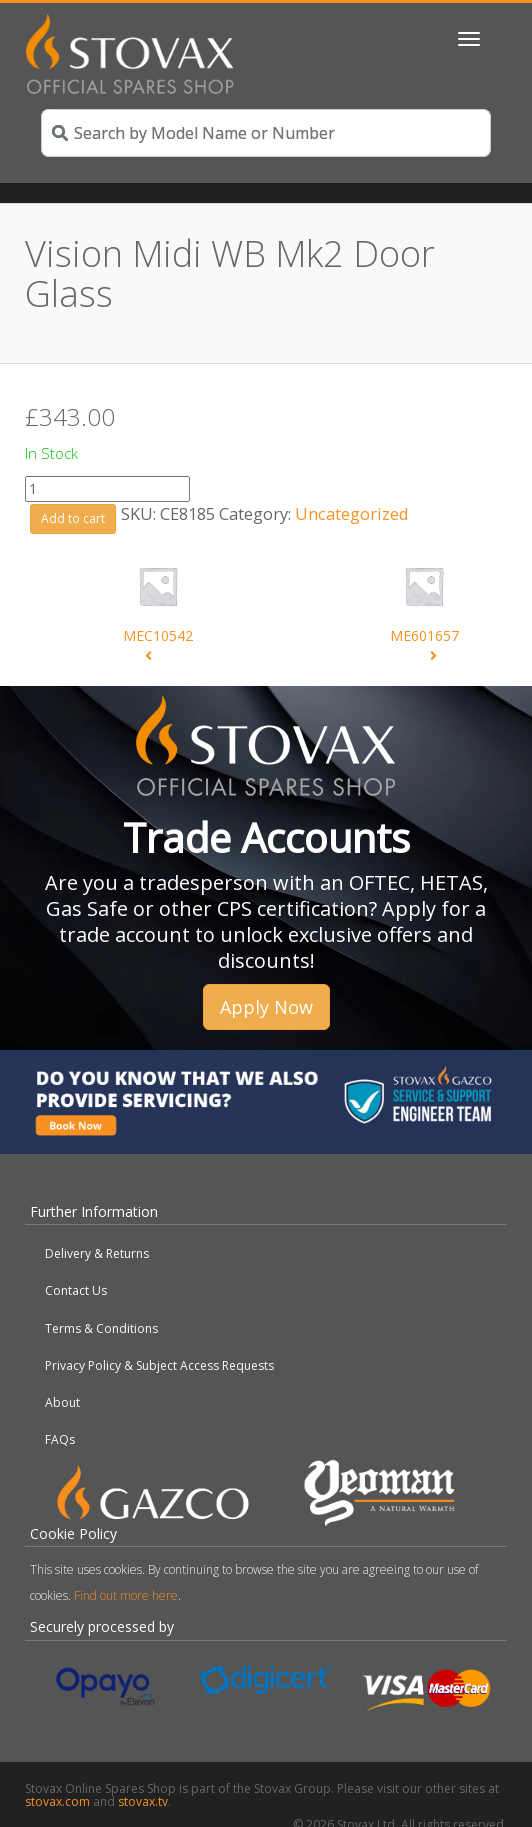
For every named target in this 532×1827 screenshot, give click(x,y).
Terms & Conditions (101, 1328)
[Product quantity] (107, 489)
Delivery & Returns (97, 1253)
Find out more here (126, 1595)
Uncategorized (352, 513)
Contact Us (76, 1290)
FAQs (60, 1439)
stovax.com (57, 1801)
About (62, 1402)
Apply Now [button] (266, 1007)
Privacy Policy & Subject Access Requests (159, 1365)
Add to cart (73, 518)
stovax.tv (143, 1801)
